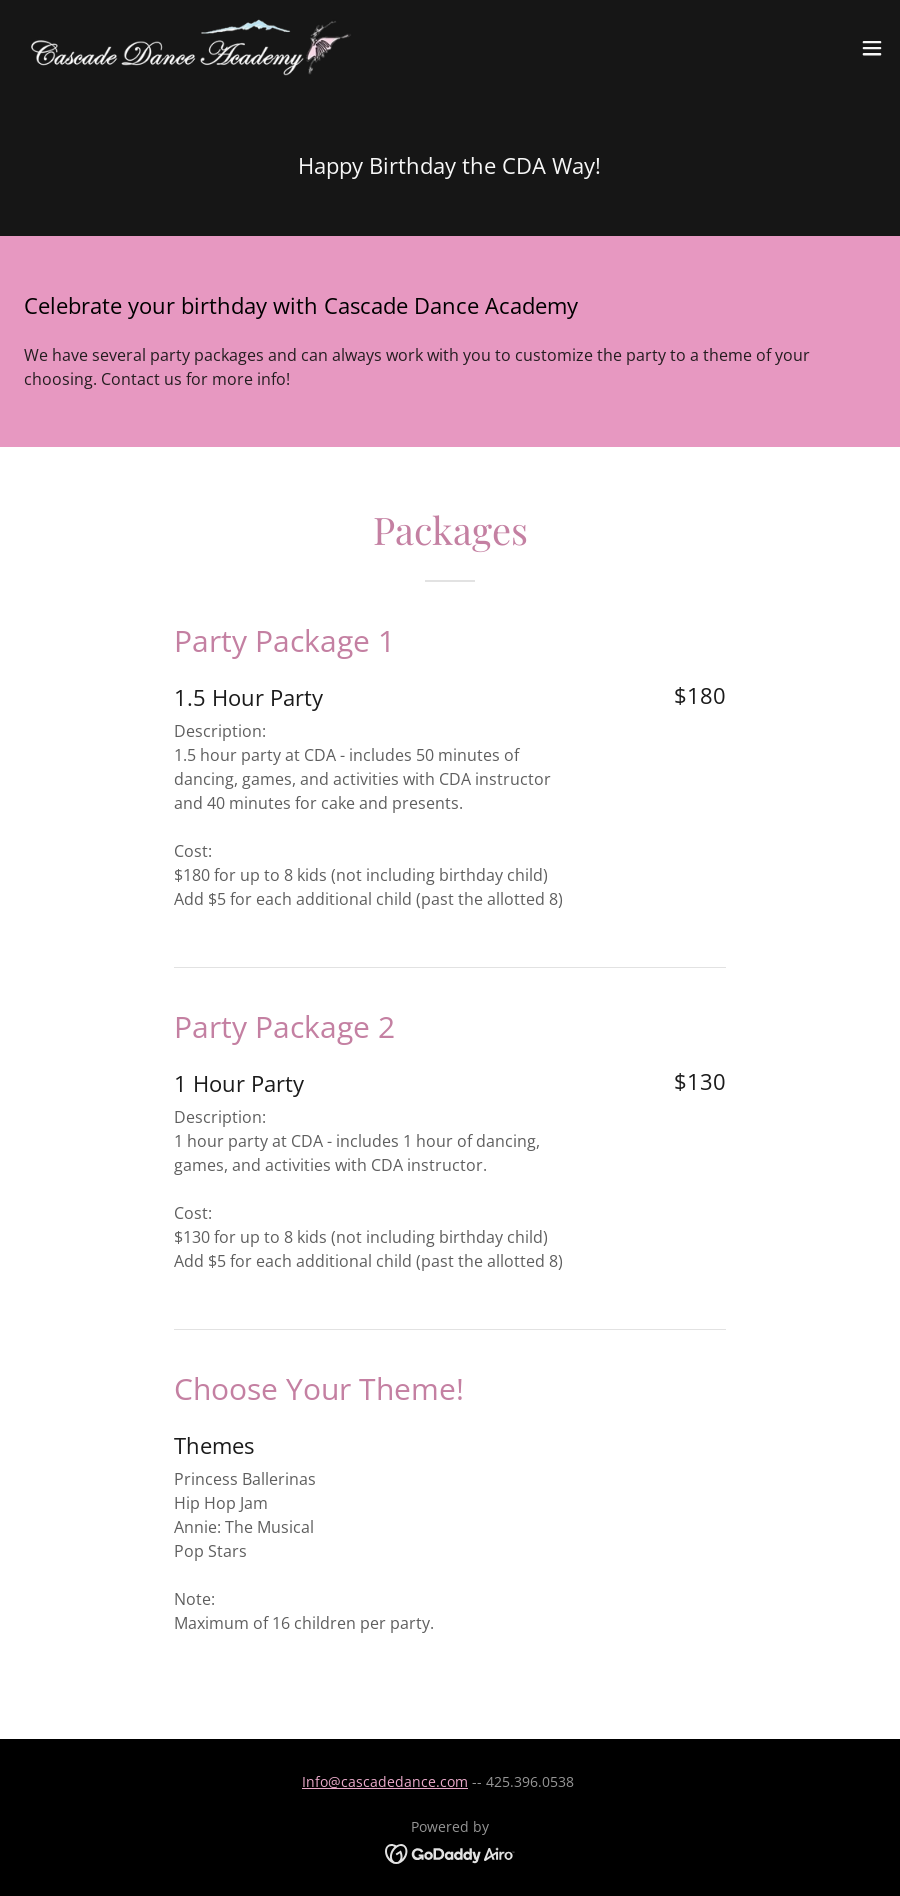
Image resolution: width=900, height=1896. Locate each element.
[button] (872, 48)
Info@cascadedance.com (385, 1781)
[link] (186, 48)
